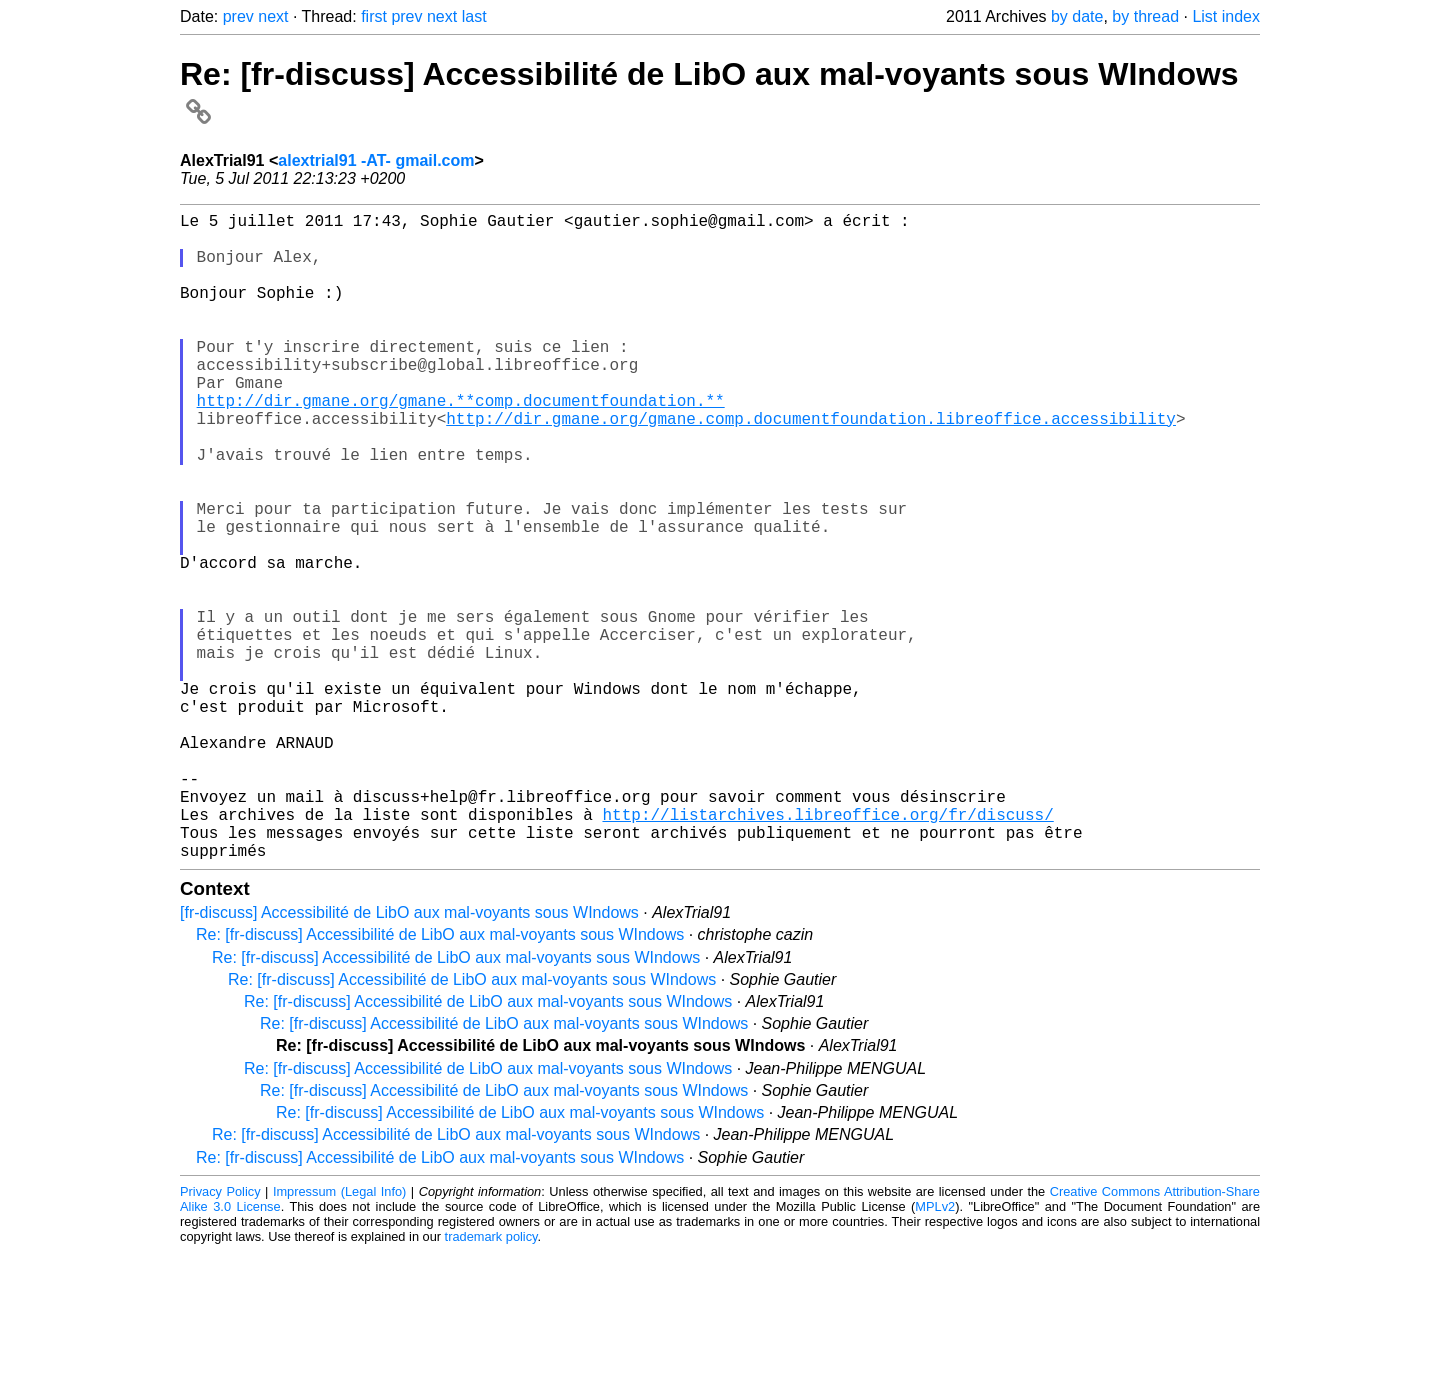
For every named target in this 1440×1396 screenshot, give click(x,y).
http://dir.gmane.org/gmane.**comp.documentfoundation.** (461, 444)
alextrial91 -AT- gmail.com (376, 160)
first (374, 16)
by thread (1145, 16)
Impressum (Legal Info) (339, 1335)
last (474, 16)
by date (1077, 16)
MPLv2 (935, 1350)
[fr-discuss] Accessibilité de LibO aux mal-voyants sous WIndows (409, 1056)
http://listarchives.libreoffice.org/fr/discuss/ (827, 950)
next (273, 16)
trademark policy (491, 1380)
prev (238, 16)
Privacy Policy (220, 1335)
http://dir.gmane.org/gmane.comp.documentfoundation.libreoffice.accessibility (811, 466)
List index (1226, 16)
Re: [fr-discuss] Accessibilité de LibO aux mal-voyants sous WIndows (440, 1078)
